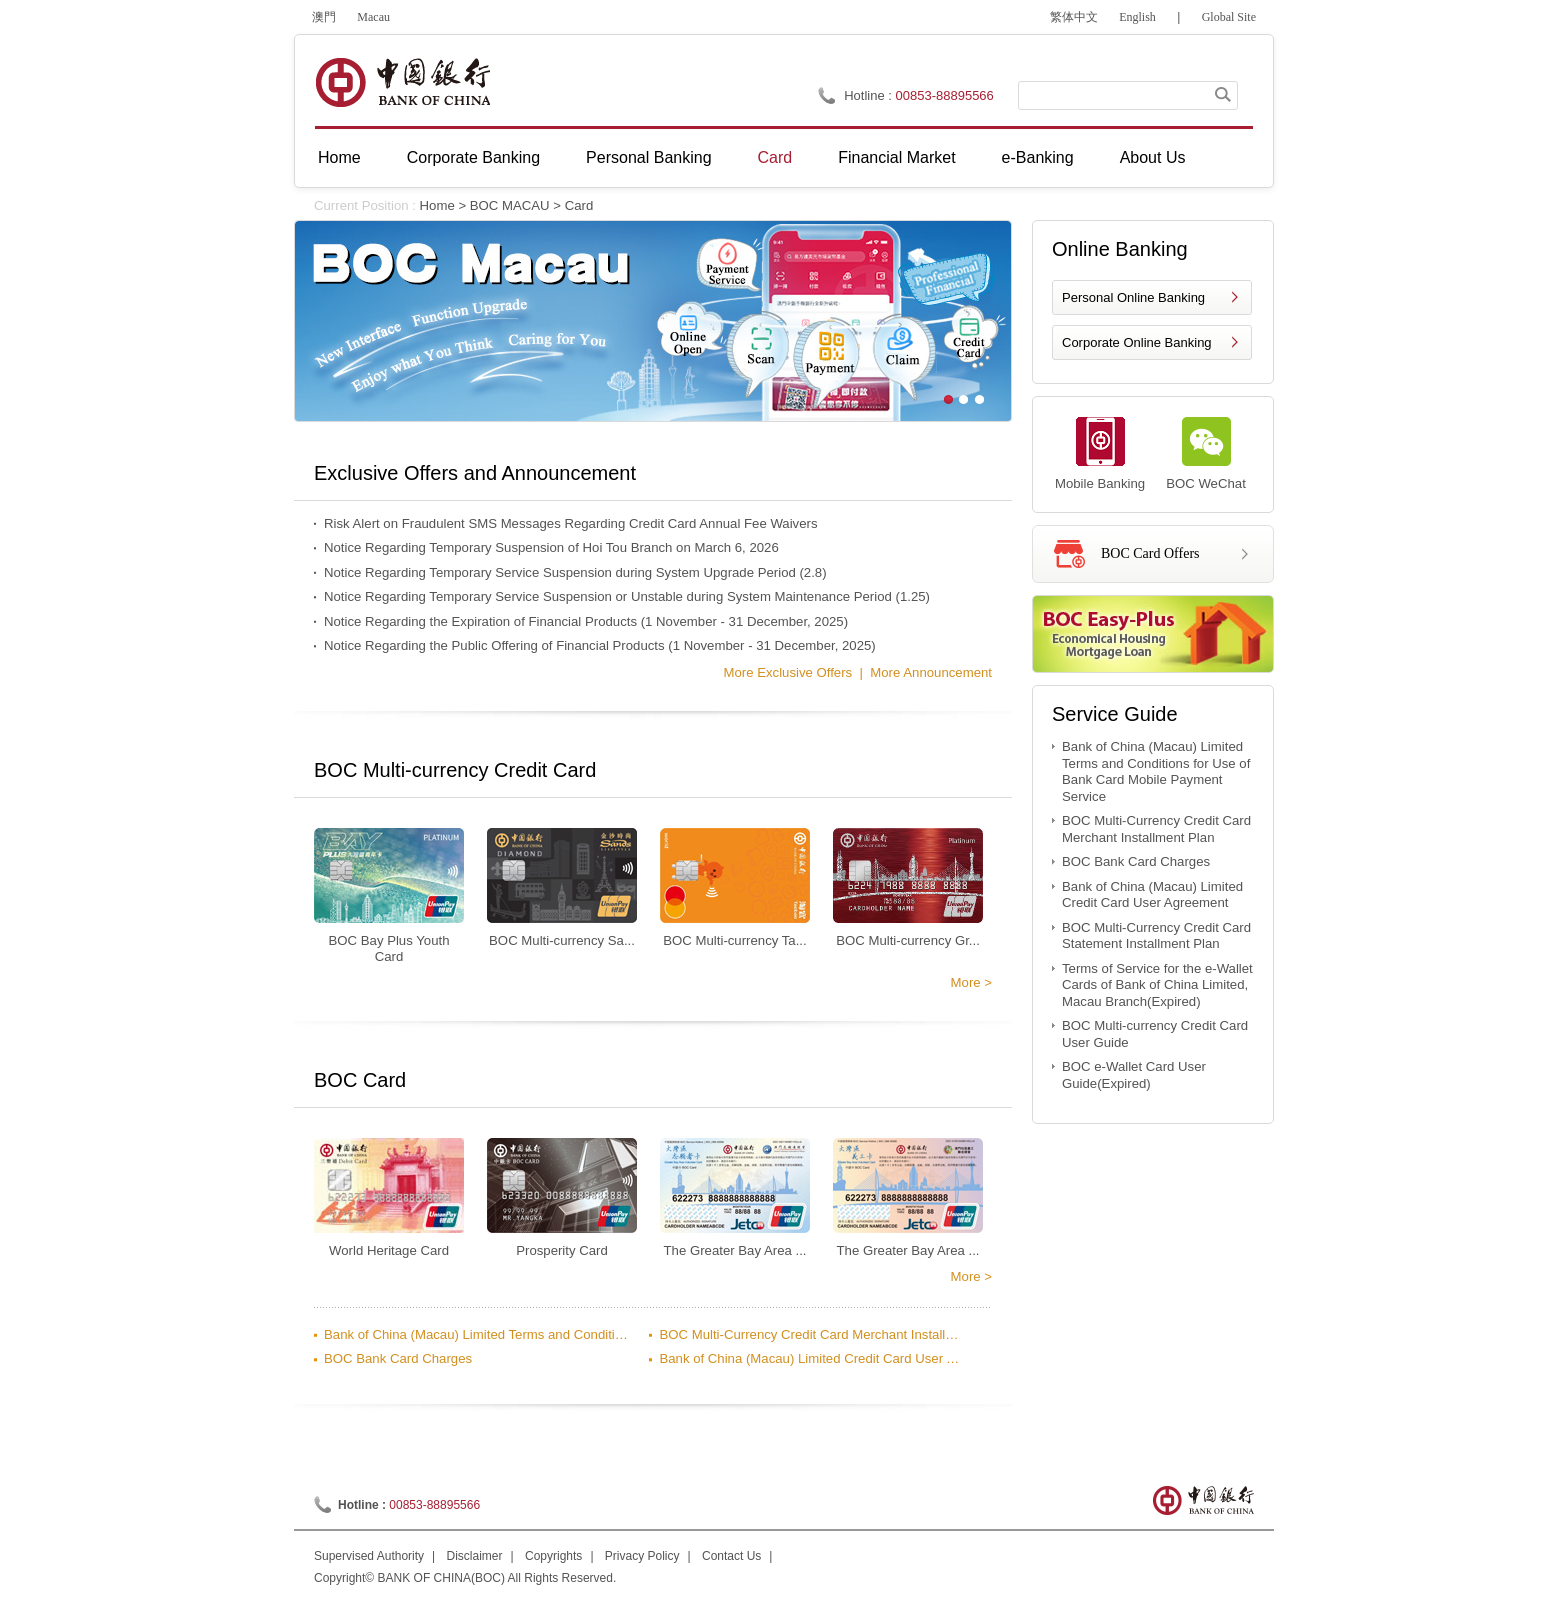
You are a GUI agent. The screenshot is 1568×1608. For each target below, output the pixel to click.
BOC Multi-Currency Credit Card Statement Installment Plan (1156, 936)
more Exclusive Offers (787, 672)
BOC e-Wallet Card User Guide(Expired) (1134, 1075)
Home (339, 157)
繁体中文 (1074, 17)
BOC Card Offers (1150, 553)
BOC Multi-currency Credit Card (455, 770)
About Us (1153, 157)
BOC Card (360, 1080)
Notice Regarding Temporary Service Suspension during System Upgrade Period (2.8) (575, 572)
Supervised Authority (369, 1556)
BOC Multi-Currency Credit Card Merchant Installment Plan (812, 1334)
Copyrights (553, 1556)
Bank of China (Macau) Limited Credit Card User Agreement (812, 1358)
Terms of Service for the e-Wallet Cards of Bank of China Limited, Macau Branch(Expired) (1157, 985)
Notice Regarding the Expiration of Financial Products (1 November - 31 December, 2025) (586, 621)
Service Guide (1115, 714)
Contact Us (731, 1556)
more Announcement (931, 672)
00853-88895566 (945, 95)
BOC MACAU (510, 205)
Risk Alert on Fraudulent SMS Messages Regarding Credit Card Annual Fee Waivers (571, 523)
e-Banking (1038, 157)
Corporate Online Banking (1137, 342)
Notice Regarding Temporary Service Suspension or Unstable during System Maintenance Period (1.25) (627, 596)
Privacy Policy (642, 1556)
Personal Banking (648, 157)
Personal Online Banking (1133, 297)
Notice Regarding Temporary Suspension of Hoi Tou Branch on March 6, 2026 (551, 547)
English (1137, 17)
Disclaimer (475, 1556)
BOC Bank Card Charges (398, 1358)
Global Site (1229, 17)
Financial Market (896, 157)
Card (775, 157)
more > (971, 982)
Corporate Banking (473, 157)
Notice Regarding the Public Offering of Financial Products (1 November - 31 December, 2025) (600, 645)
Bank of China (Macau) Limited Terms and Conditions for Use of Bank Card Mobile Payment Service (477, 1334)
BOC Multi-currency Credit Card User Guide (1155, 1034)
